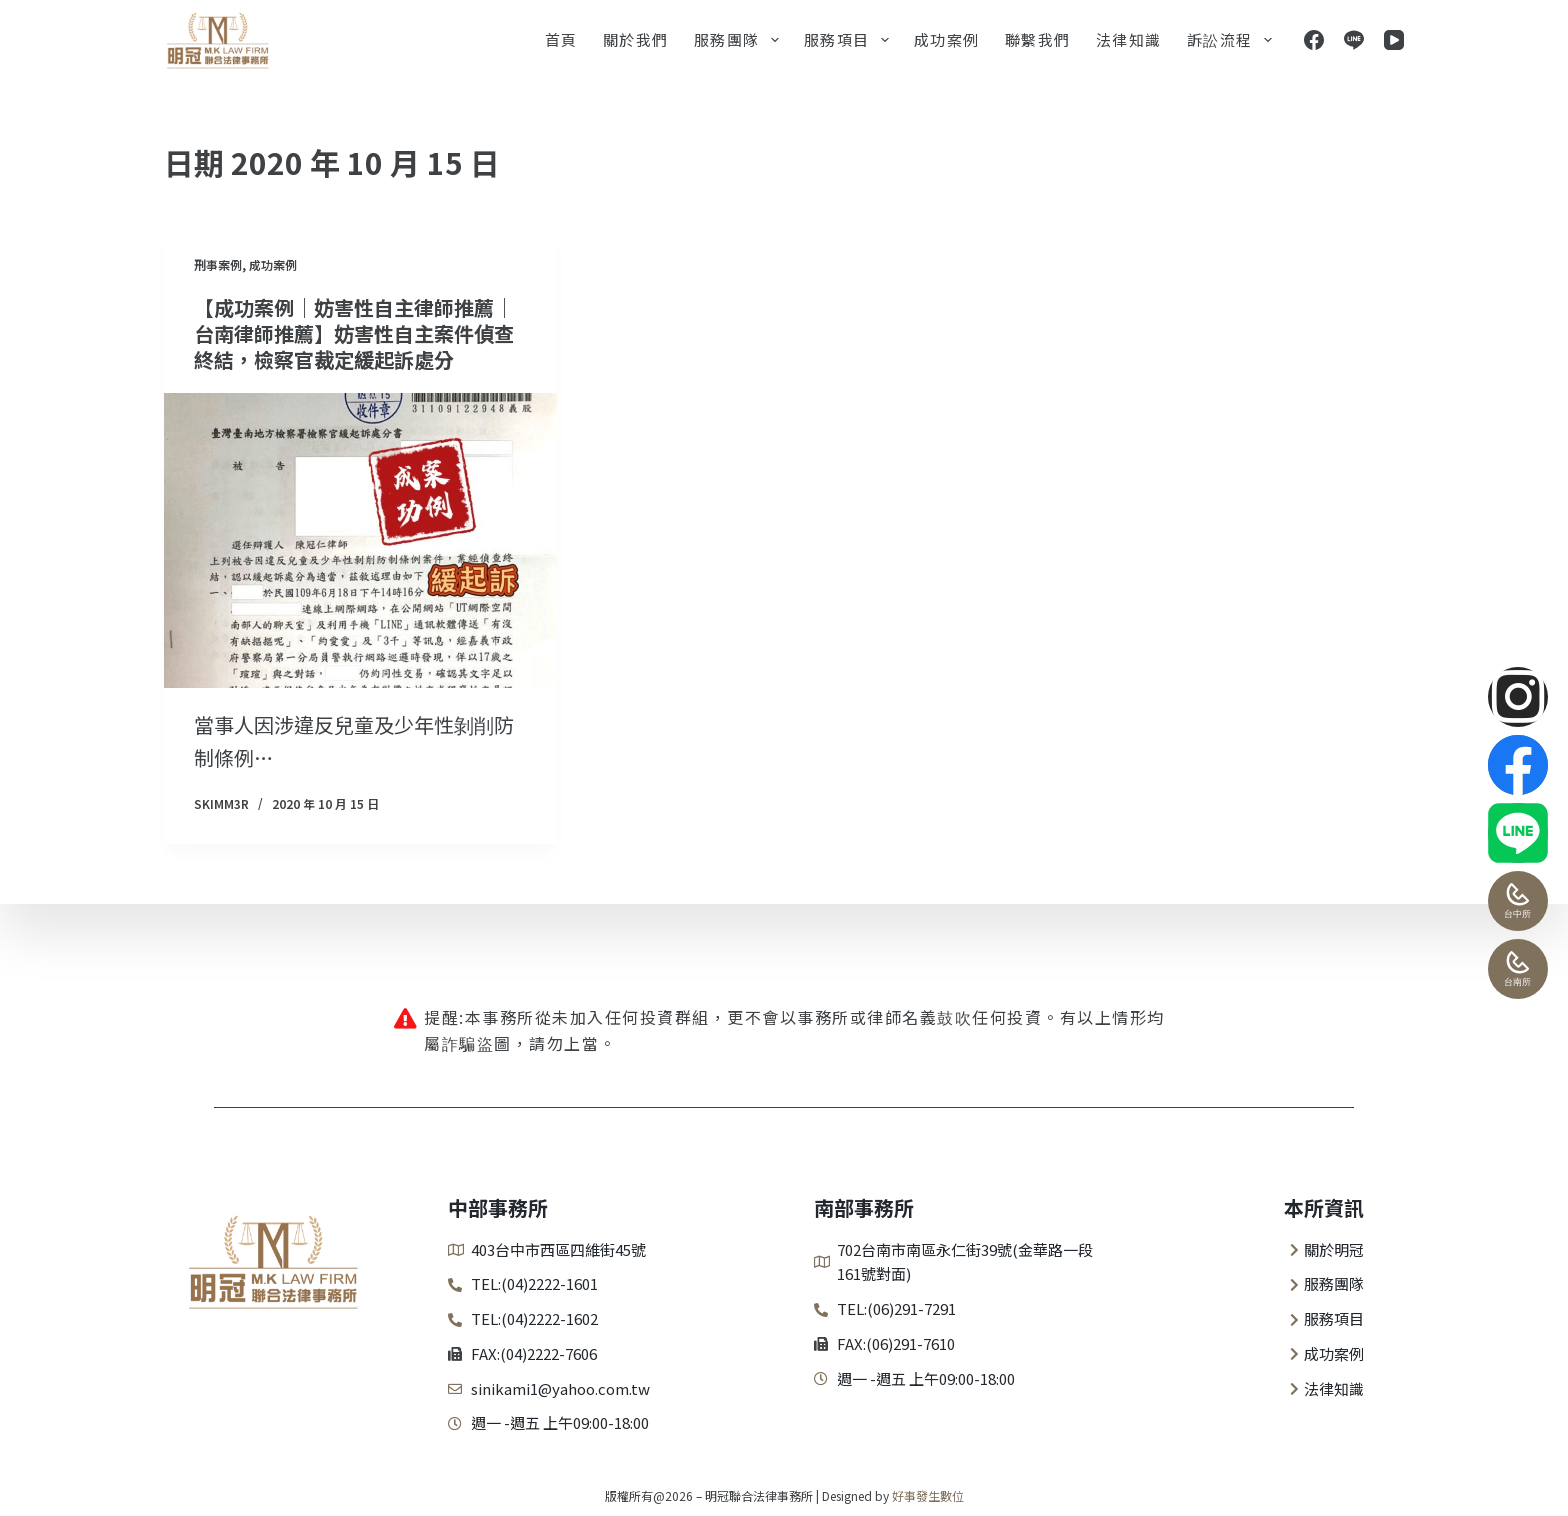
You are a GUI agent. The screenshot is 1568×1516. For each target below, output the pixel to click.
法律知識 (1129, 39)
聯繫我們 (1038, 39)
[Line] (1354, 40)
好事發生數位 (928, 1495)
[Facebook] (1314, 40)
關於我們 (636, 39)
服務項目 (850, 40)
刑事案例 (218, 264)
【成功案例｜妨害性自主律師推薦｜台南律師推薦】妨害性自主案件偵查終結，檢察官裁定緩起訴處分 (354, 333)
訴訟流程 (1233, 40)
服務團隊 (740, 40)
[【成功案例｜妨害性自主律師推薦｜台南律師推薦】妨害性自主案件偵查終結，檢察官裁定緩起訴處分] (360, 540)
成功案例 (947, 39)
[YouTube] (1394, 40)
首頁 (561, 39)
